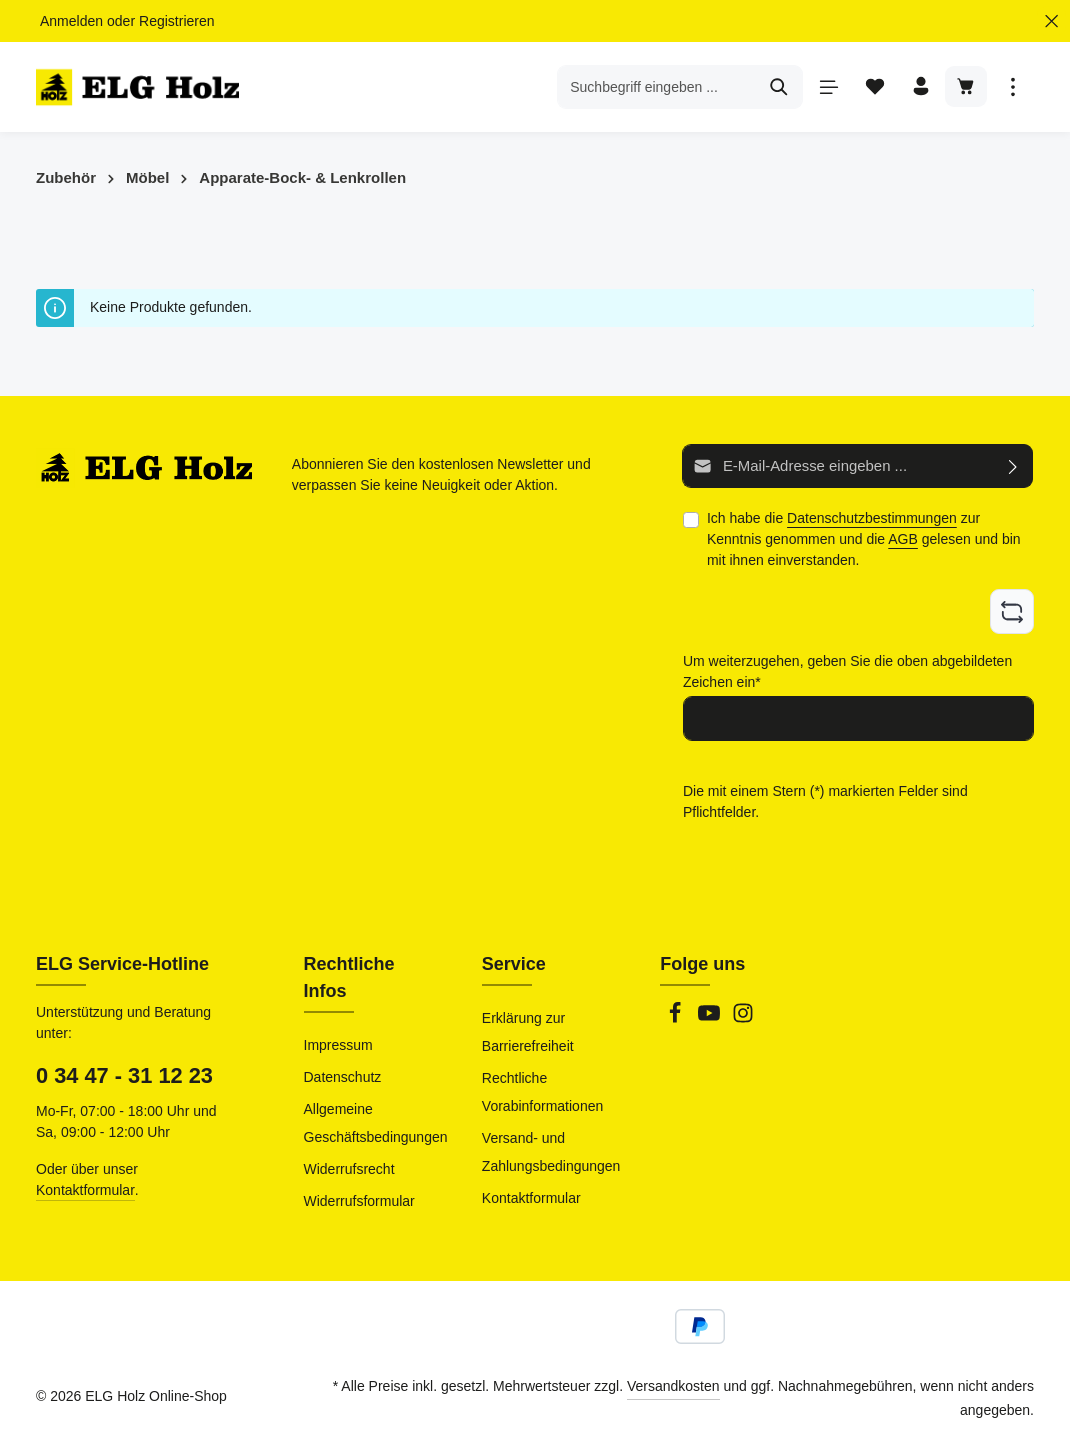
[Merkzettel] (871, 90)
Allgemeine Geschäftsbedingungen (376, 1123)
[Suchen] (775, 90)
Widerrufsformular (359, 1201)
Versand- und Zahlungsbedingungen (551, 1152)
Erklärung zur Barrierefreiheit (528, 1032)
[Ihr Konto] (918, 90)
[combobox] (653, 90)
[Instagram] (743, 1019)
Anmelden (71, 21)
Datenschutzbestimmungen (872, 522)
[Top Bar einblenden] (1012, 90)
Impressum (338, 1045)
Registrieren (176, 21)
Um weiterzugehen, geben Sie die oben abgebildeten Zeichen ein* (847, 673)
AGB (903, 543)
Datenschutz (343, 1077)
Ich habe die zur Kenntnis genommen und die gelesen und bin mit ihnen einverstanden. (864, 543)
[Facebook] (677, 1019)
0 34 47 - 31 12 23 (124, 1075)
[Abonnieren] (1013, 470)
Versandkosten (673, 1386)
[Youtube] (711, 1019)
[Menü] (824, 90)
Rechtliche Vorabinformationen (542, 1092)
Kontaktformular (85, 1190)
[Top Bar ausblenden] (1051, 21)
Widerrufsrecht (349, 1169)
